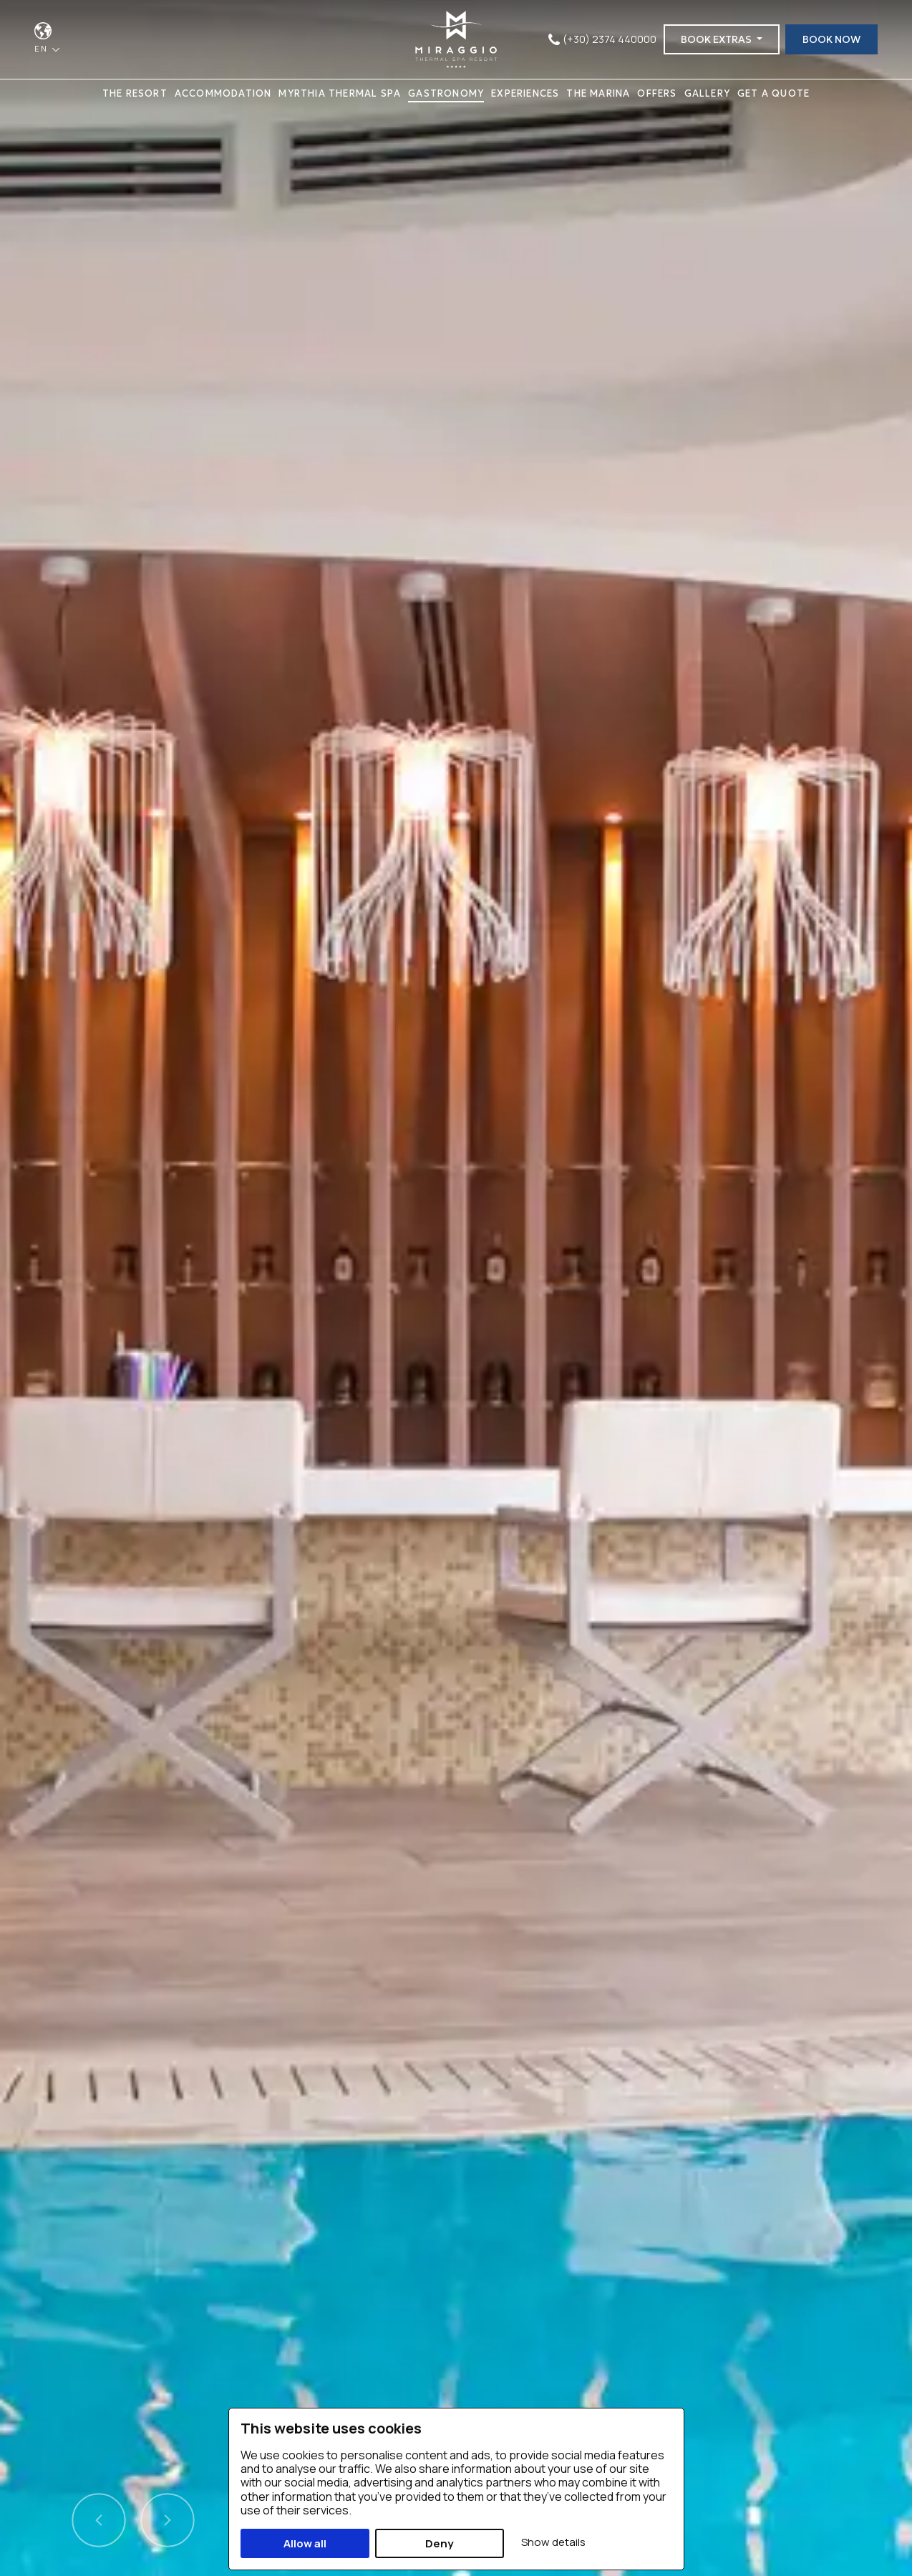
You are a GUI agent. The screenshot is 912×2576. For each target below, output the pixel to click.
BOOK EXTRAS (717, 39)
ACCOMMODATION (223, 93)
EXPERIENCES (525, 93)
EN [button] (42, 48)
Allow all (304, 2543)
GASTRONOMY (446, 93)
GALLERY (707, 93)
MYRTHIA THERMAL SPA (339, 93)
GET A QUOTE (773, 93)
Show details (553, 2542)
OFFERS (656, 93)
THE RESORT (135, 93)
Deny (439, 2543)
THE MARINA (598, 93)
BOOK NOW (831, 39)
